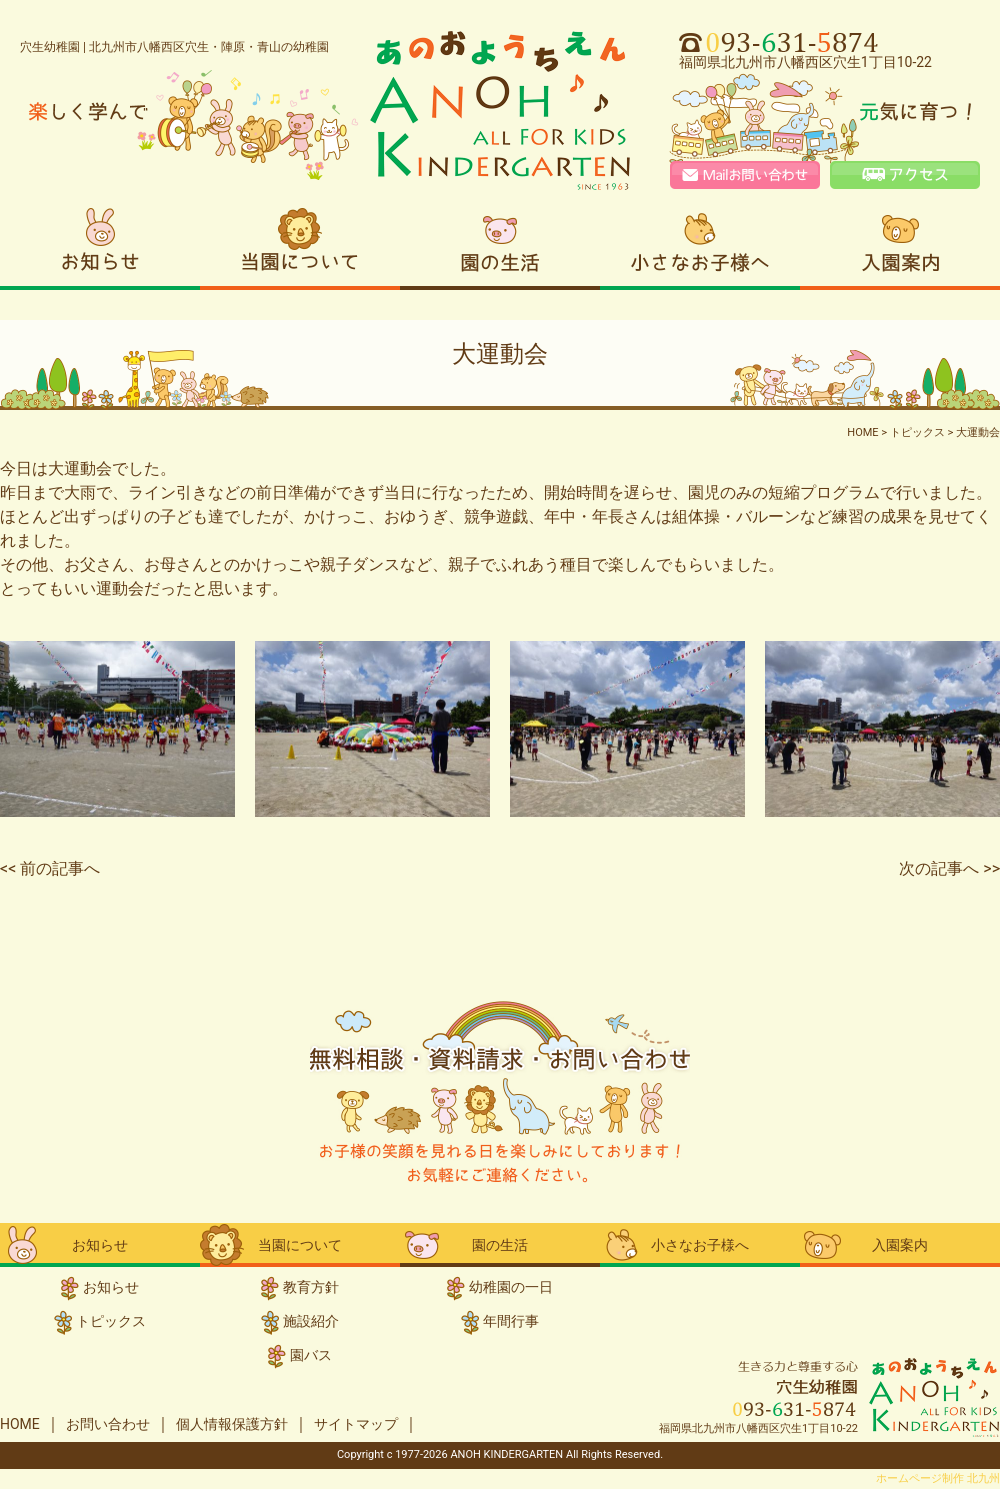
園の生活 (500, 246)
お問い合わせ (108, 1424)
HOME (20, 1424)
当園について (300, 246)
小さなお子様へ (700, 246)
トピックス (111, 1321)
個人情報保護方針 (232, 1424)
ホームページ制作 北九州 (938, 1478)
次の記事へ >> (949, 868)
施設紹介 (311, 1321)
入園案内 (900, 246)
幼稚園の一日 (511, 1287)
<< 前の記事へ (50, 868)
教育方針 (311, 1287)
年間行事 (511, 1321)
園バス (311, 1355)
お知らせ (100, 246)
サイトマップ (356, 1424)
